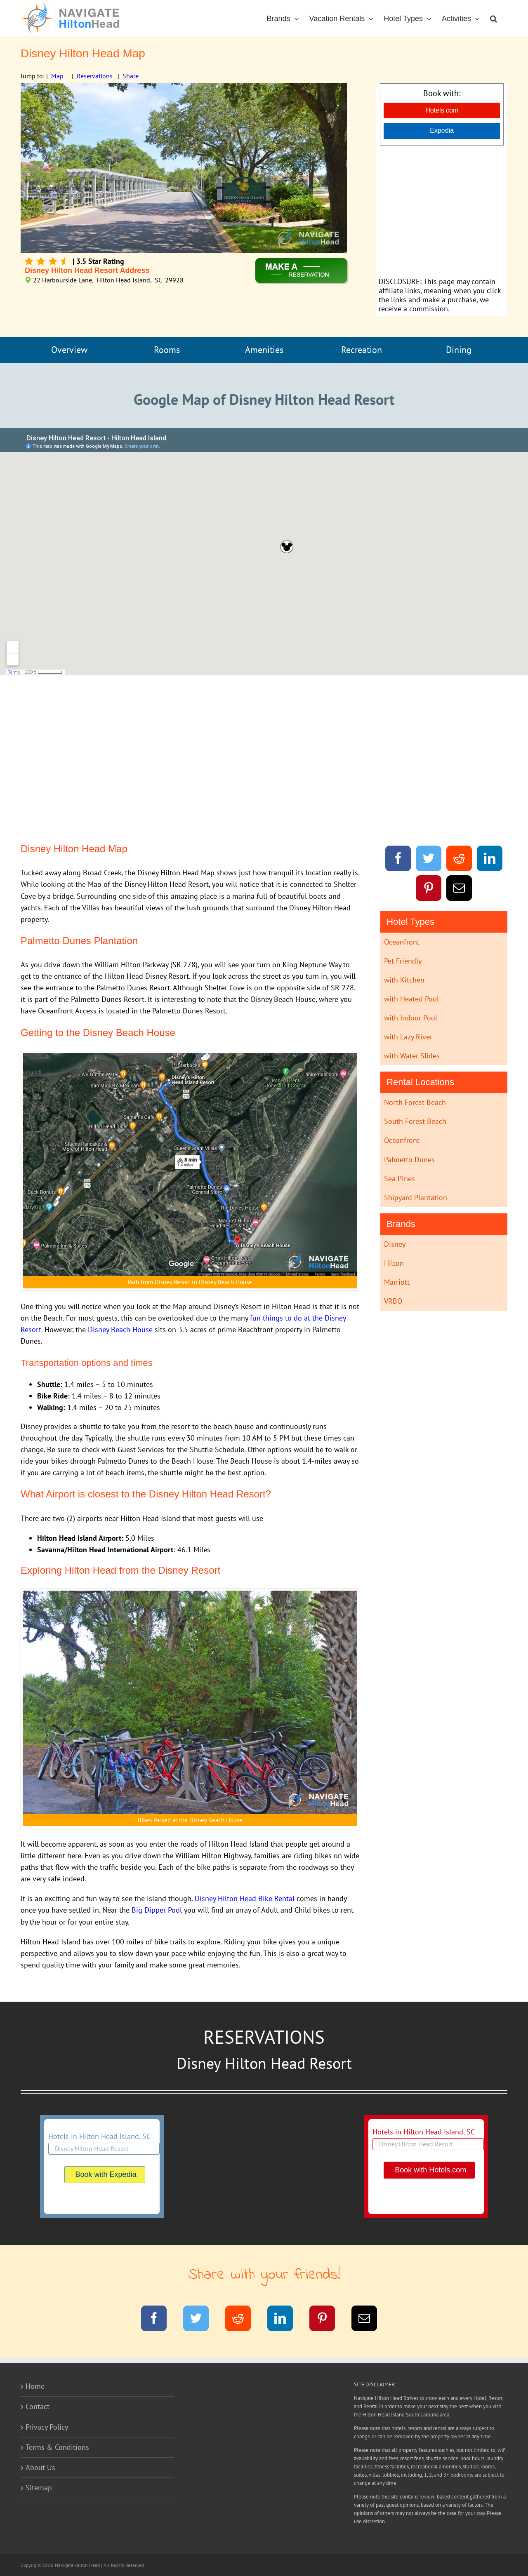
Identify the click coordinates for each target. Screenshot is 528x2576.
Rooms (167, 349)
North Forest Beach (415, 1102)
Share (131, 76)
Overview (69, 349)
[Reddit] (459, 860)
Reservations (95, 76)
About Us (40, 2467)
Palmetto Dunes (409, 1159)
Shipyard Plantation (415, 1197)
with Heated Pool (411, 999)
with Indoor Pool (410, 1017)
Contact (38, 2406)
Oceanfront (402, 942)
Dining (458, 349)
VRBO (393, 1301)
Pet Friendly (403, 961)
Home (35, 2386)
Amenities (264, 349)
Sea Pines (399, 1178)
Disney (394, 1244)
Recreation (361, 349)
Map (57, 76)
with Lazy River (408, 1036)
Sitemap (39, 2487)
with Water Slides (412, 1055)
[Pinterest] (429, 889)
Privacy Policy (47, 2427)
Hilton (394, 1263)
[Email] (459, 889)
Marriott (397, 1282)
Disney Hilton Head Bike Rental (246, 1898)
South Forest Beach (415, 1121)
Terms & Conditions (57, 2447)
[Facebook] (398, 860)
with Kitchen (404, 980)
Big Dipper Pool (157, 1910)
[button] (493, 18)
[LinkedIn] (490, 860)
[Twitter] (429, 860)
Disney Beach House (120, 1329)
